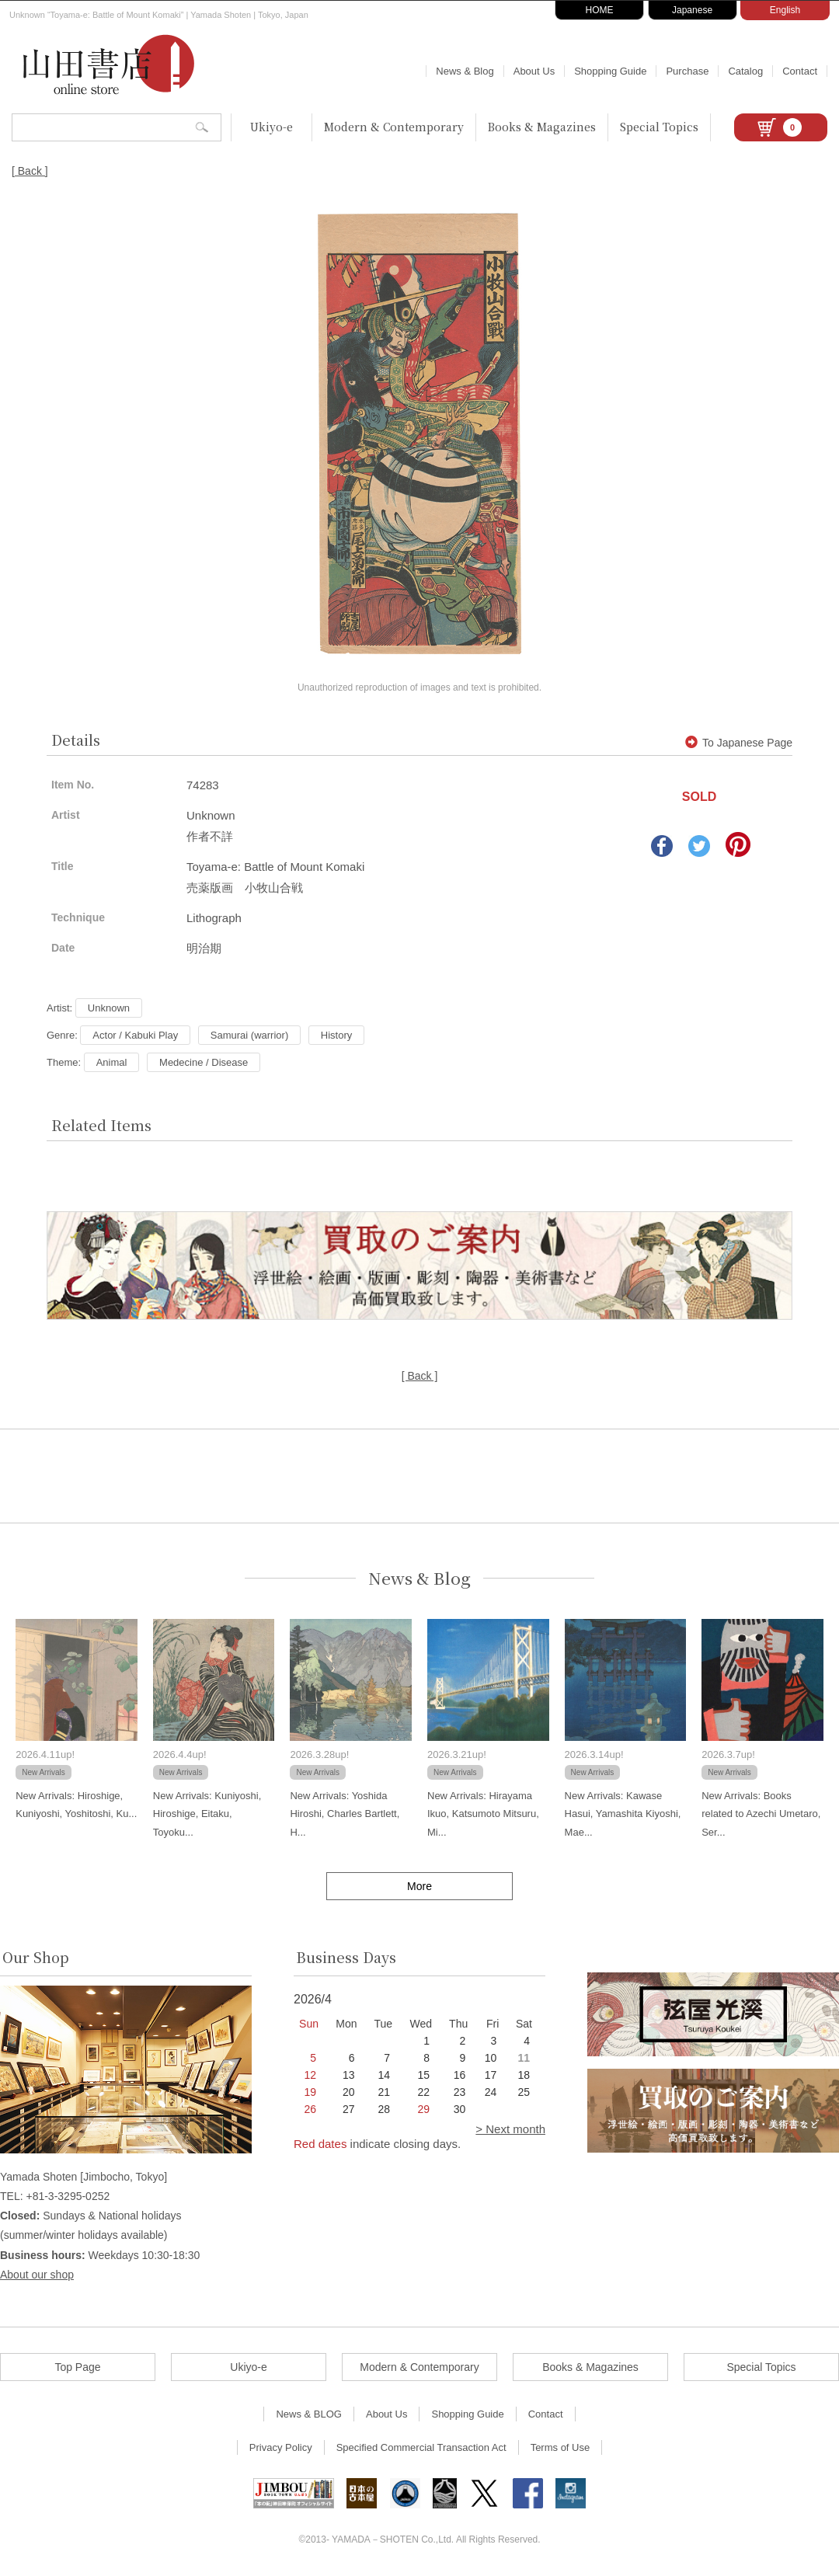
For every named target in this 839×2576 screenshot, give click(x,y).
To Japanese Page (738, 742)
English (785, 10)
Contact (799, 71)
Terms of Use (560, 2447)
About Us (534, 71)
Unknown (109, 1008)
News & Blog (464, 71)
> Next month (510, 2129)
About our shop (37, 2274)
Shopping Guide (610, 71)
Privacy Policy (280, 2447)
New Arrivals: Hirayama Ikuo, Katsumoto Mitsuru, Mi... (483, 1814)
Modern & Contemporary (394, 126)
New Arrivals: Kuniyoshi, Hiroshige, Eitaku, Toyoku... (207, 1814)
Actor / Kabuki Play (135, 1035)
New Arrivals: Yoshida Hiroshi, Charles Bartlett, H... (344, 1814)
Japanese (692, 10)
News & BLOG (309, 2414)
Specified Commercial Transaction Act (421, 2447)
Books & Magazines (542, 126)
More (419, 1886)
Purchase (687, 71)
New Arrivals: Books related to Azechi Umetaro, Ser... (760, 1814)
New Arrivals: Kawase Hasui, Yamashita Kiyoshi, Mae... (623, 1814)
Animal (111, 1062)
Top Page (77, 2367)
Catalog (745, 71)
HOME (600, 10)
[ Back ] (30, 171)
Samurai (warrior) (249, 1035)
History (336, 1035)
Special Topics (659, 126)
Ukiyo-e (271, 126)
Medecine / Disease (203, 1062)
